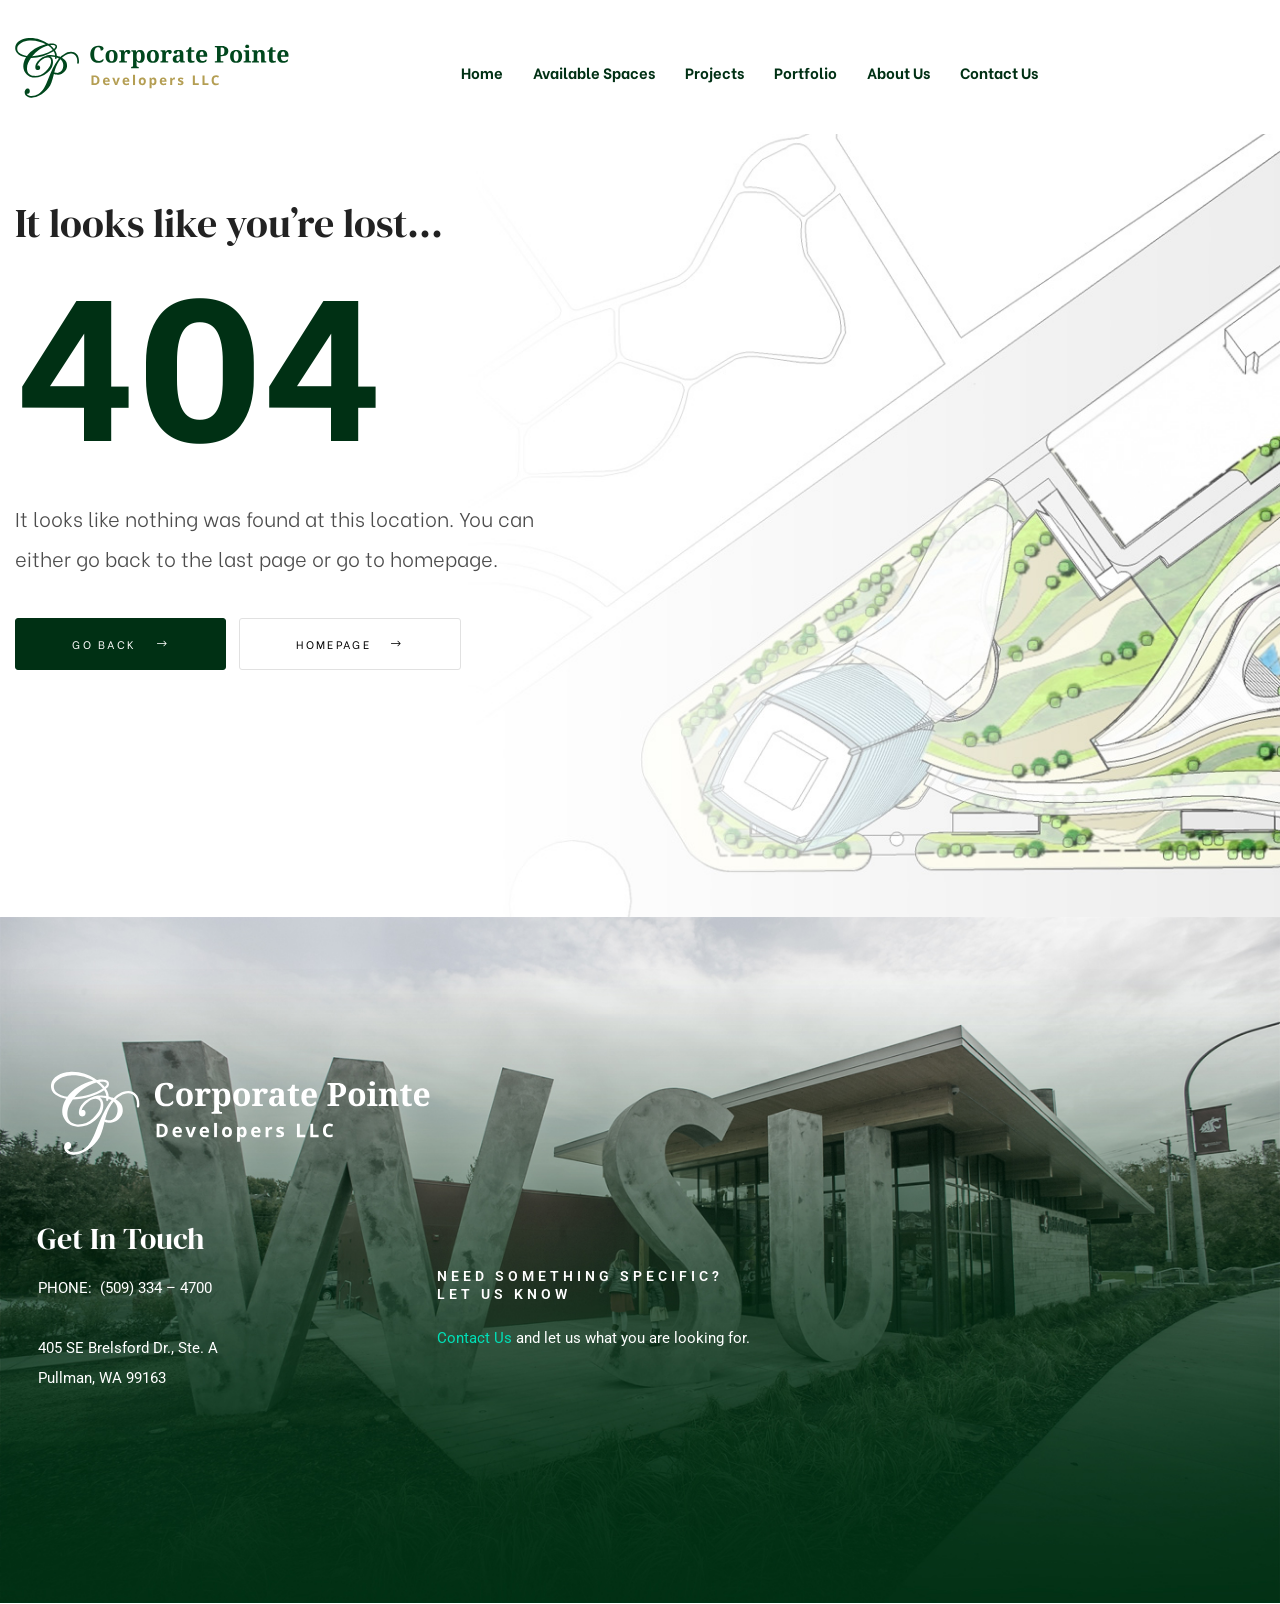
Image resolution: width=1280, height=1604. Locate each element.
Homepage (349, 644)
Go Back (120, 644)
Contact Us (474, 1338)
